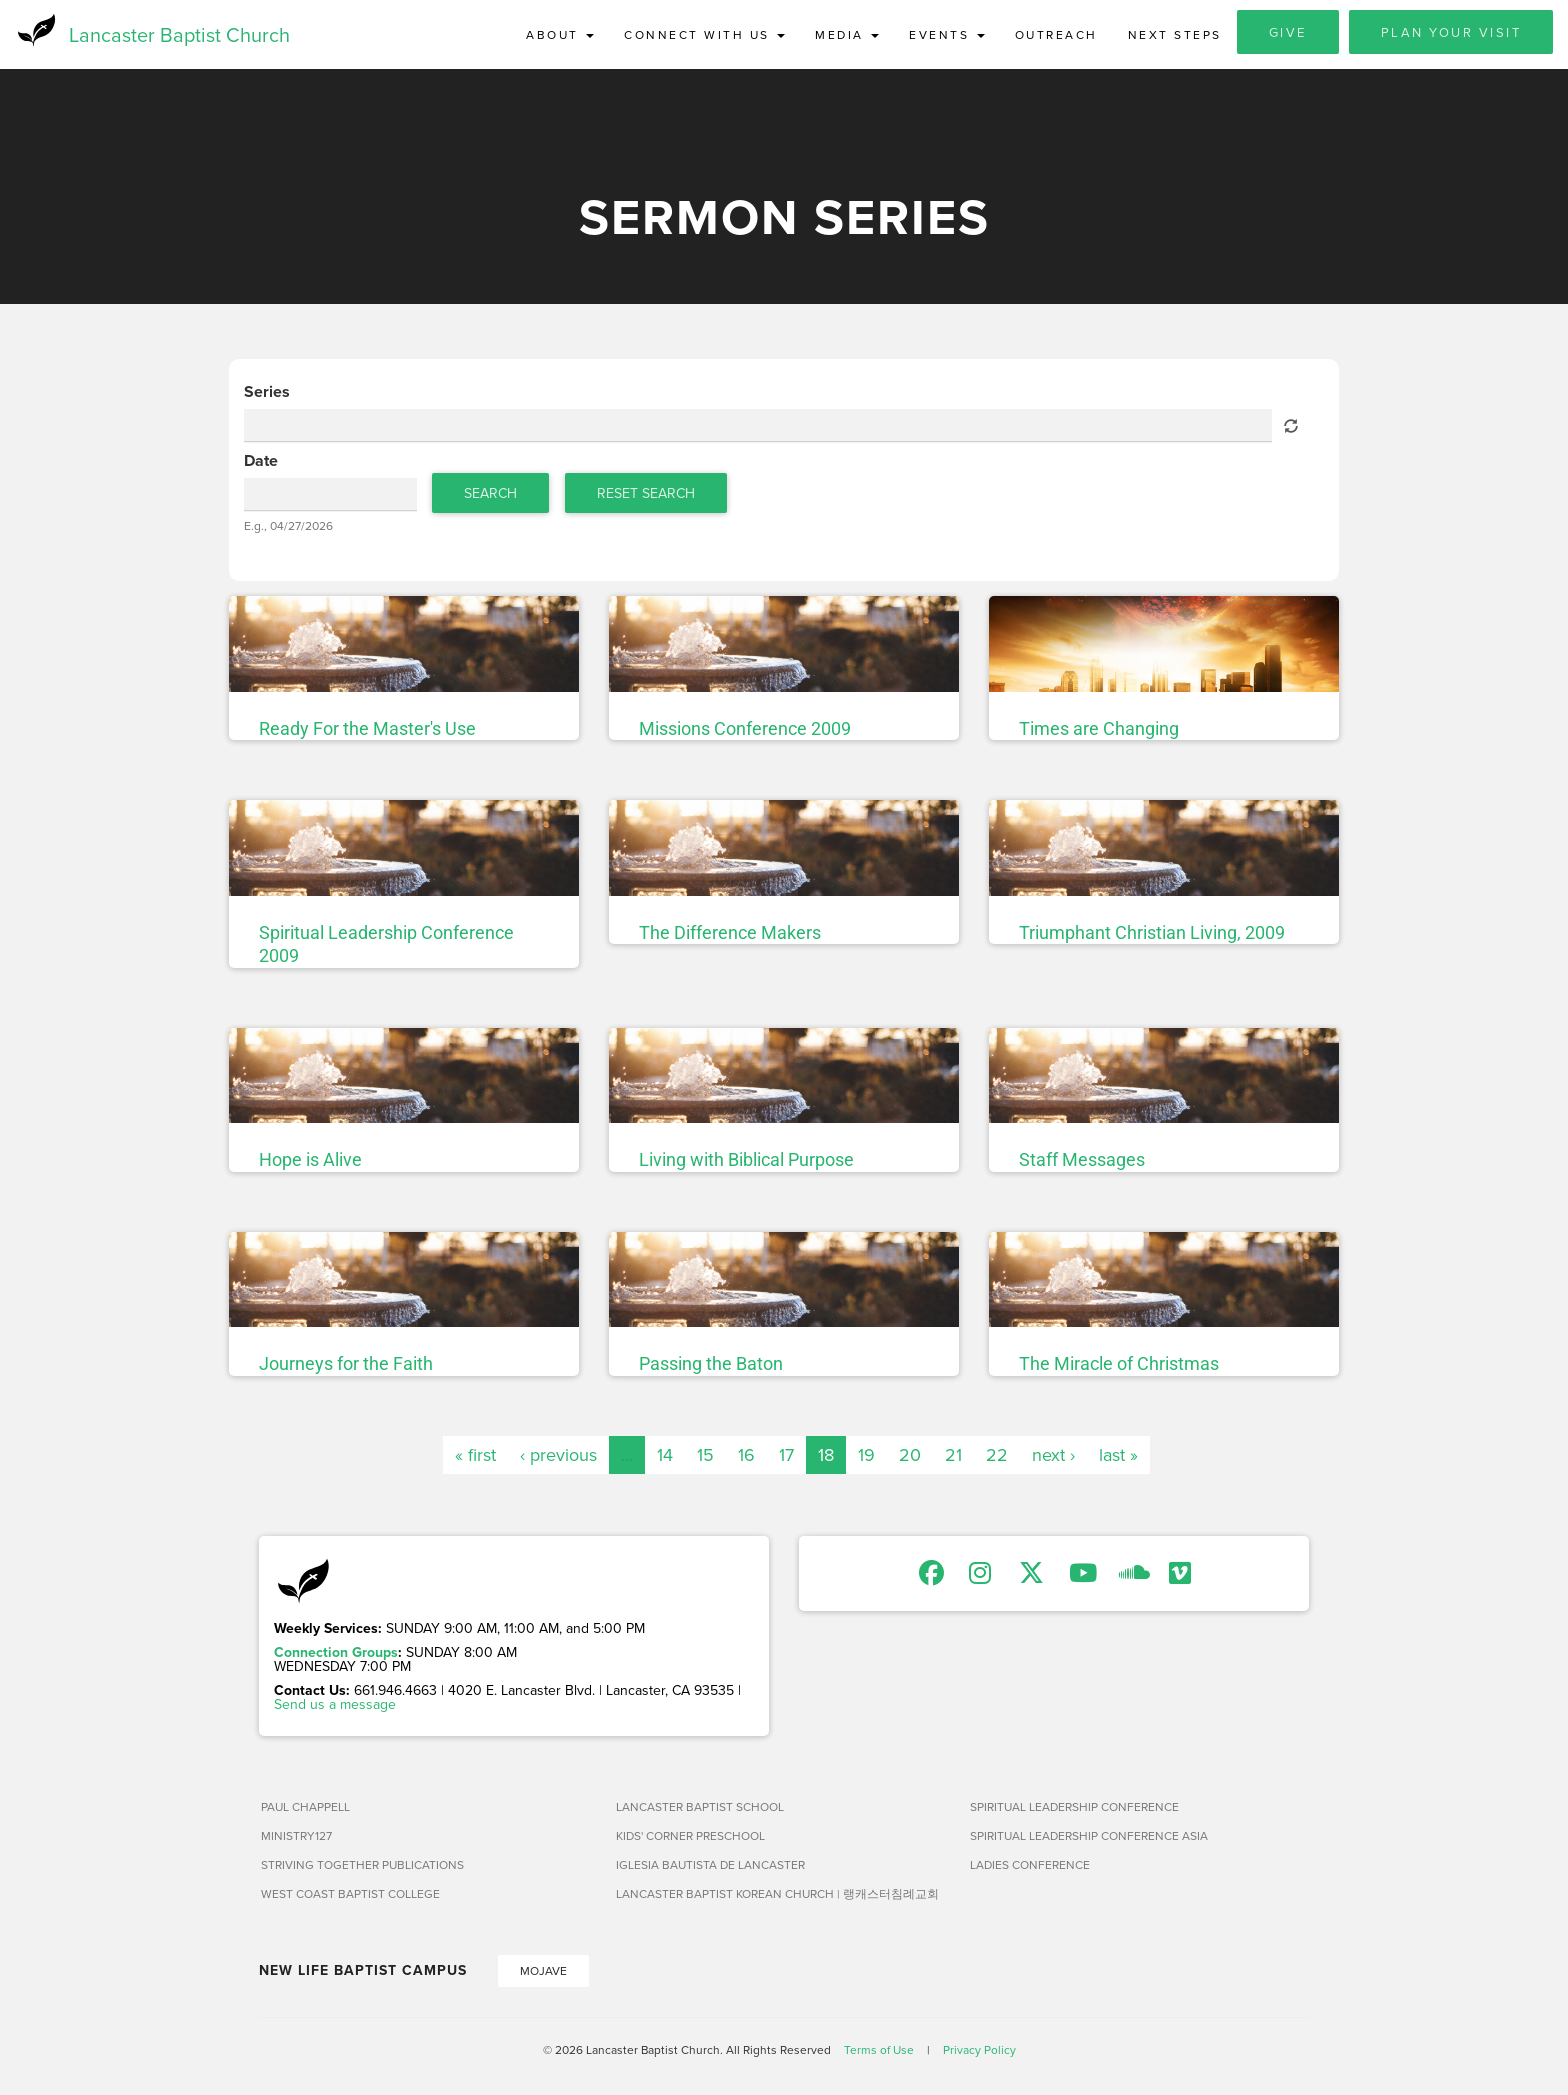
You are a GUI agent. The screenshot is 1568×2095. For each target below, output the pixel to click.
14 (665, 1455)
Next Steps (1175, 34)
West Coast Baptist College (350, 1893)
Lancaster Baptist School (700, 1806)
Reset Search (646, 493)
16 (746, 1455)
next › (1053, 1455)
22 (997, 1455)
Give (1288, 32)
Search (490, 493)
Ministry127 (296, 1835)
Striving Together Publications (362, 1864)
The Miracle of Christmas (1119, 1364)
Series (267, 393)
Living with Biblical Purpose (746, 1160)
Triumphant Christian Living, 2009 (1152, 933)
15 (705, 1455)
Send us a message (335, 1704)
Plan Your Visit (1451, 32)
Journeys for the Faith (346, 1364)
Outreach (1056, 34)
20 (910, 1455)
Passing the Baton (711, 1364)
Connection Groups (336, 1652)
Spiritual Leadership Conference (1074, 1806)
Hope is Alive (310, 1160)
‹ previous (558, 1455)
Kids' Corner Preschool (690, 1835)
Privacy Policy (979, 2049)
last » (1118, 1455)
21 (953, 1455)
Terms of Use (879, 2049)
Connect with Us (704, 34)
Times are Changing (1099, 729)
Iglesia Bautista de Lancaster (710, 1864)
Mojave (543, 1970)
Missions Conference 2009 (745, 729)
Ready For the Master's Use (367, 729)
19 (866, 1455)
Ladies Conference (1030, 1864)
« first (475, 1455)
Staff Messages (1082, 1160)
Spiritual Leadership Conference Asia (1089, 1835)
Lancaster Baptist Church (179, 34)
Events (947, 34)
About (560, 34)
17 (786, 1455)
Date (261, 462)
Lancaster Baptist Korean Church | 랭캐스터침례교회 (777, 1893)
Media (847, 34)
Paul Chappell (305, 1806)
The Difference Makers (730, 933)
